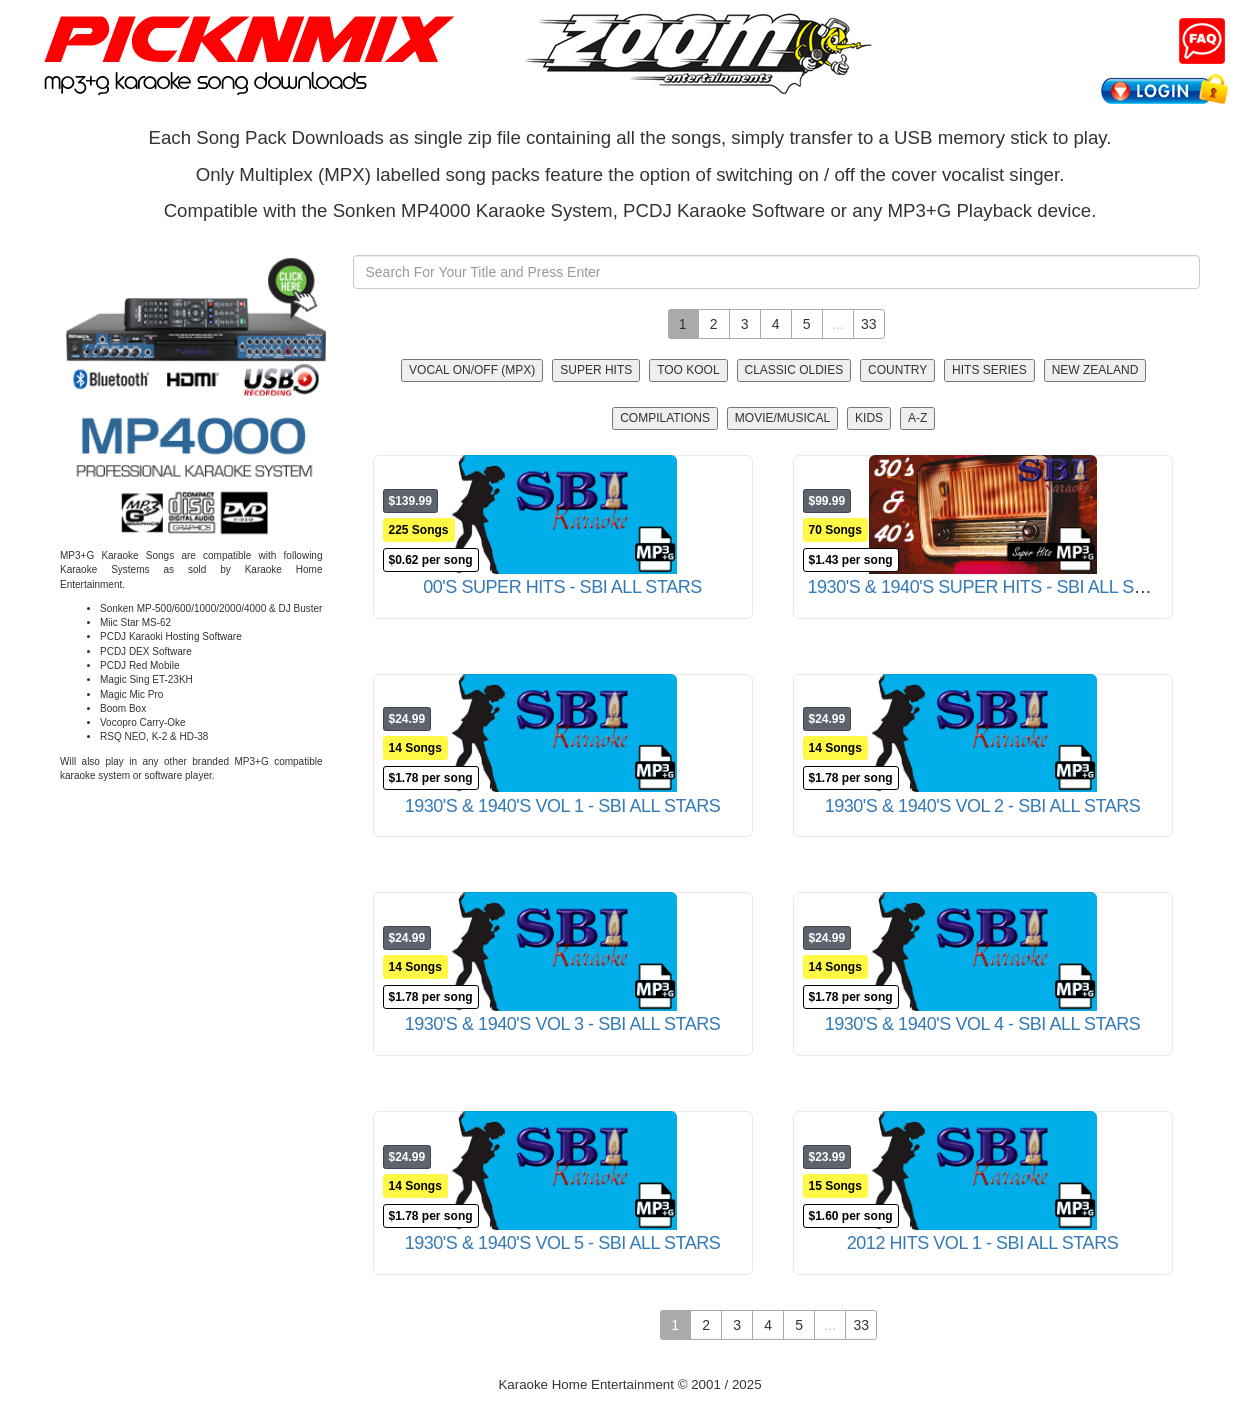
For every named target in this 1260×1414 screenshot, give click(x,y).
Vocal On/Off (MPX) (472, 370)
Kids (869, 418)
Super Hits (596, 370)
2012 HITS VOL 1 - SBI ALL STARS (983, 1243)
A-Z (917, 418)
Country (897, 370)
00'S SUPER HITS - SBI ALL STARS (562, 587)
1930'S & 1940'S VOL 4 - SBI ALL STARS (983, 1024)
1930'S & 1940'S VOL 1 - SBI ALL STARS (563, 806)
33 (869, 324)
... (838, 324)
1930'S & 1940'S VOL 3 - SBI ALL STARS (563, 1024)
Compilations (665, 418)
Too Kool (688, 370)
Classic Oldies (794, 370)
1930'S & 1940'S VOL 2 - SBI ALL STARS (983, 806)
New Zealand (1095, 370)
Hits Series (989, 370)
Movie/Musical (782, 418)
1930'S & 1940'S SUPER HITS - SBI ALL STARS (993, 587)
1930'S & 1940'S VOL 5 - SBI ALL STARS (563, 1243)
